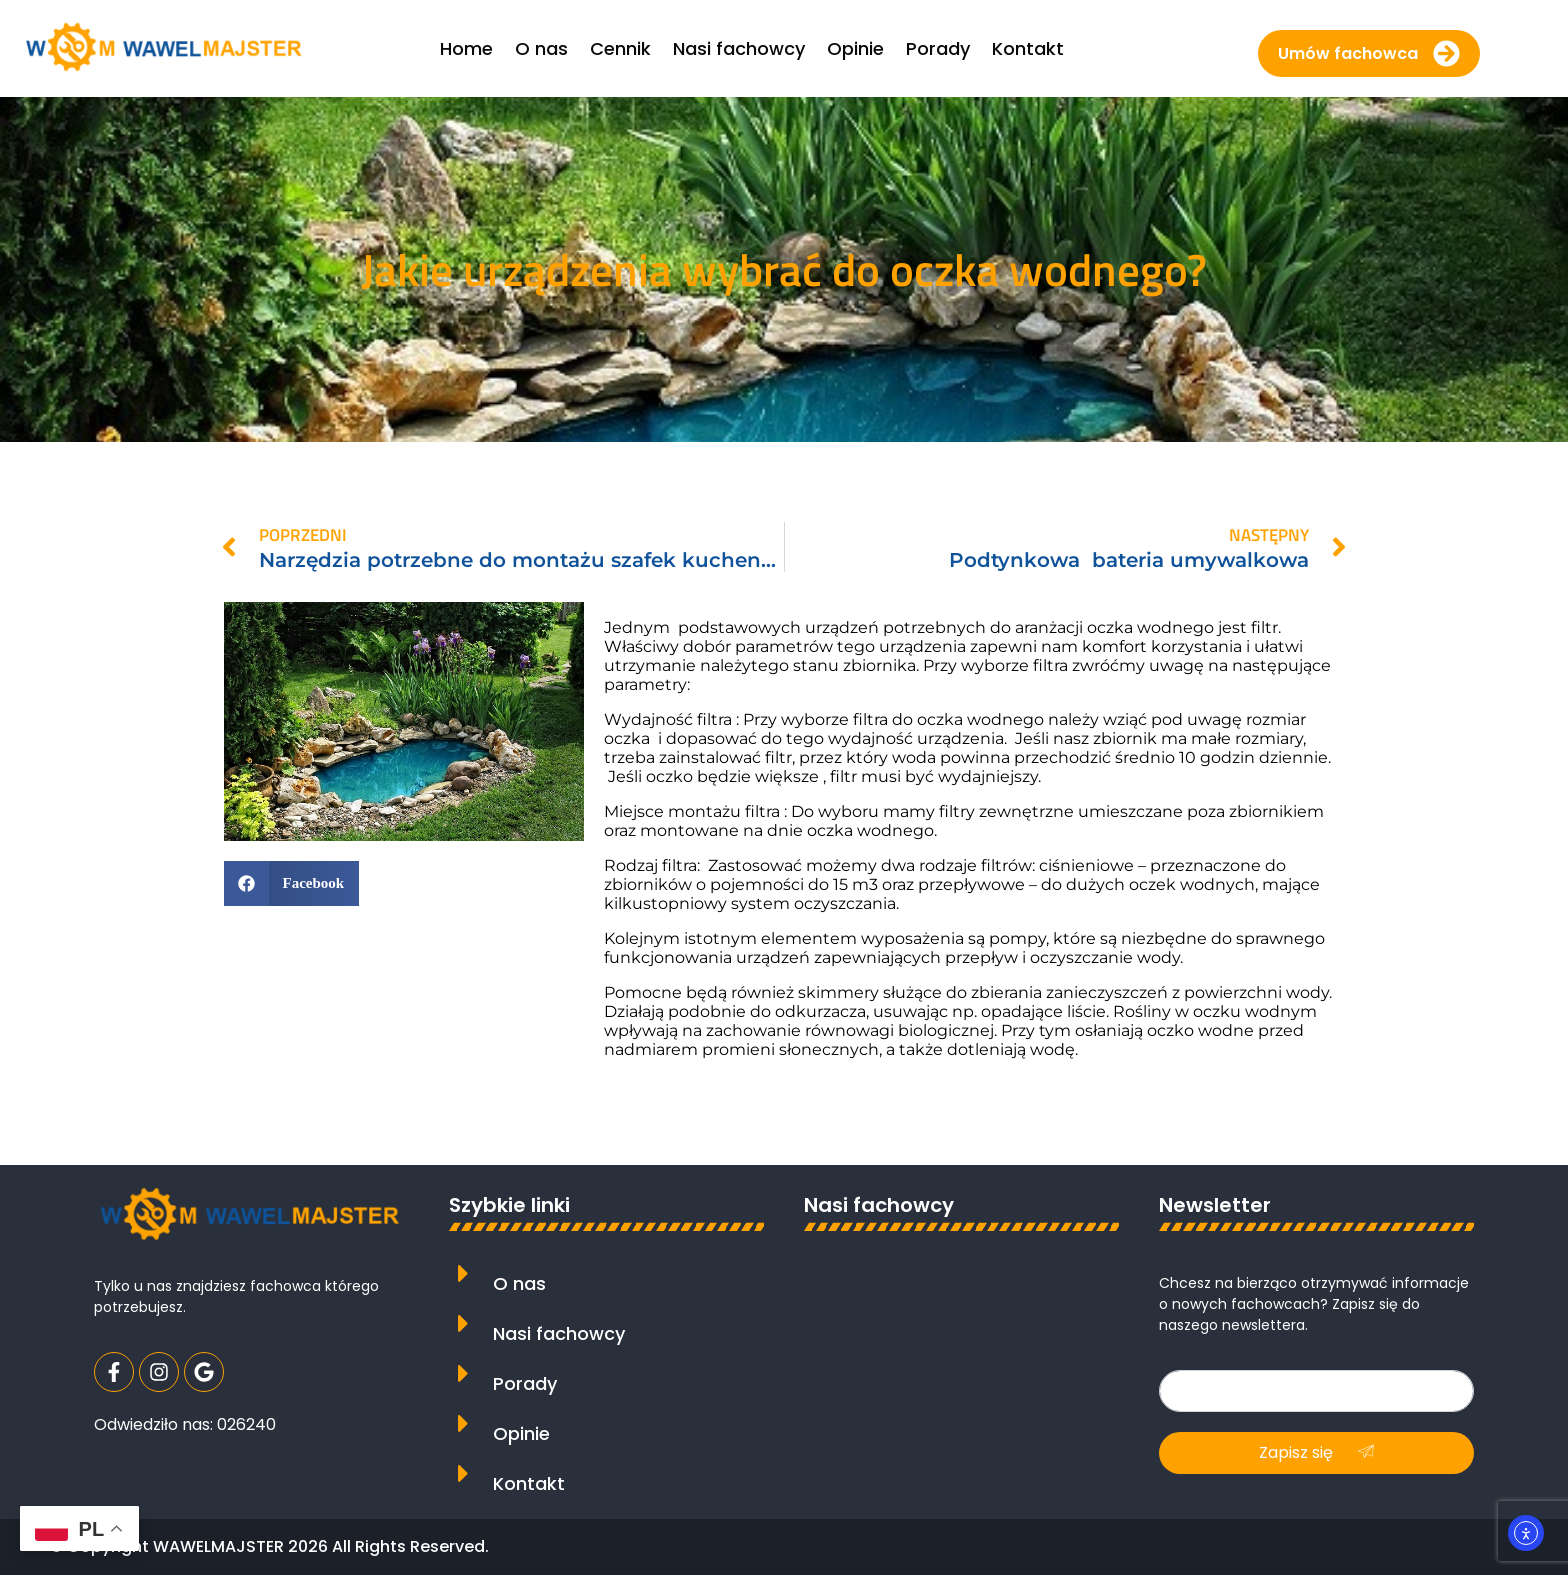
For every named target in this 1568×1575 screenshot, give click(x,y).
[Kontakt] (463, 1473)
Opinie (521, 1433)
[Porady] (463, 1373)
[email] (1316, 1391)
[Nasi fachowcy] (463, 1323)
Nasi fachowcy (559, 1333)
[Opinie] (463, 1423)
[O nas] (463, 1273)
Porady (525, 1383)
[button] (291, 883)
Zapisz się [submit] (1316, 1452)
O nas (519, 1283)
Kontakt (529, 1483)
